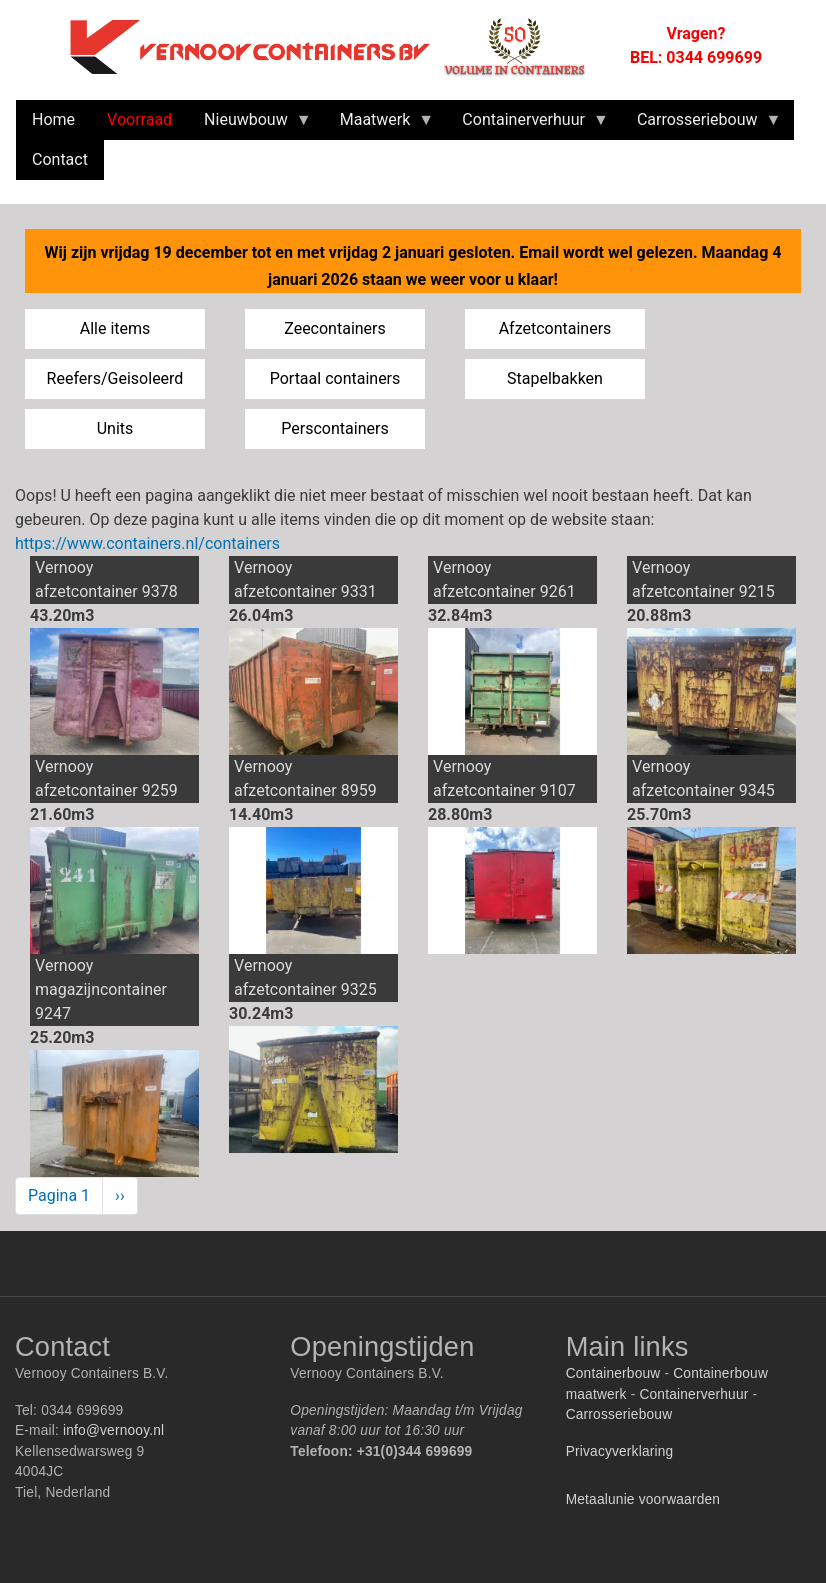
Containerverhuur (693, 1394)
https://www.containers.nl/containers (147, 543)
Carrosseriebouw (619, 1414)
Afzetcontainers (555, 328)
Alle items (115, 328)
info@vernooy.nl (113, 1430)
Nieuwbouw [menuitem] (250, 125)
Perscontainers (334, 428)
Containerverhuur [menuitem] (527, 125)
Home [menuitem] (53, 119)
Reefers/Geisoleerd (115, 378)
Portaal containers (335, 378)
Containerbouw (613, 1373)
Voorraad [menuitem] (139, 119)
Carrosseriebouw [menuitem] (701, 125)
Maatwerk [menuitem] (379, 125)
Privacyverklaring (620, 1451)
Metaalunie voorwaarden (643, 1499)
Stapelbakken (555, 378)
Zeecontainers (335, 328)
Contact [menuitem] (60, 159)
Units (115, 428)
